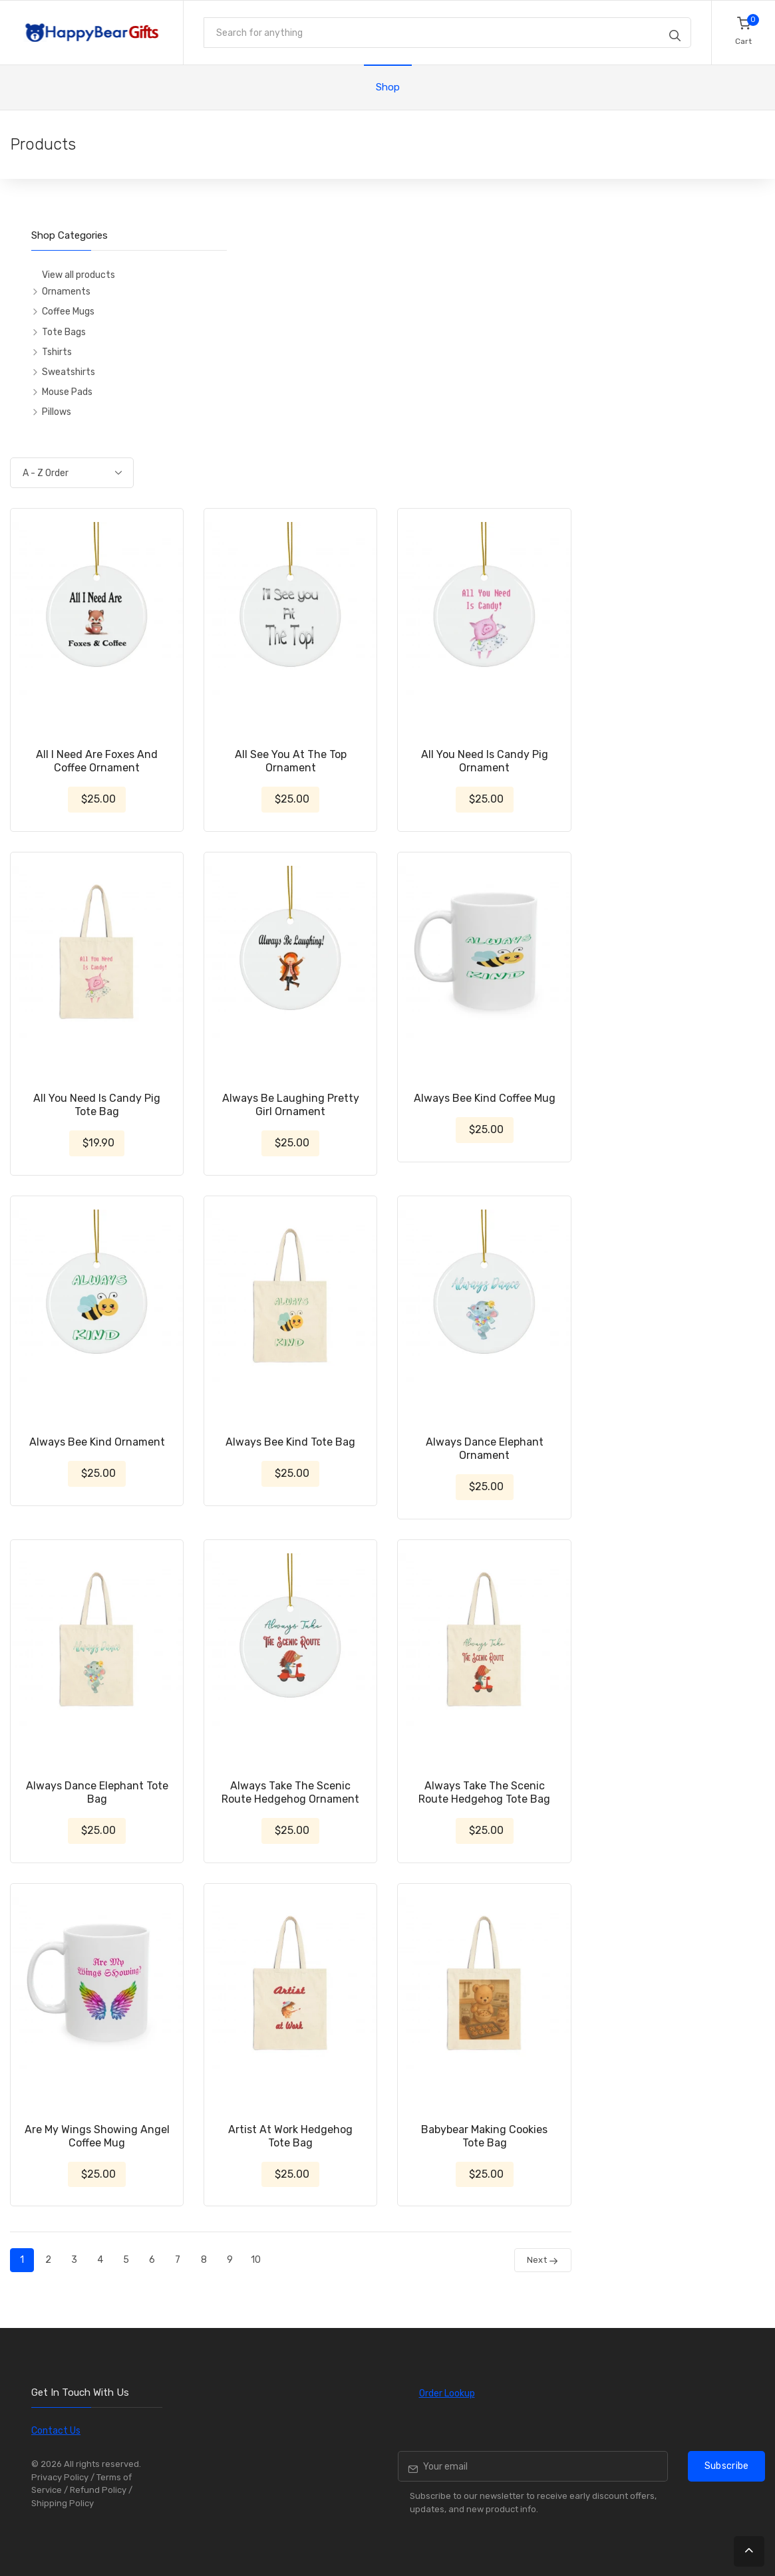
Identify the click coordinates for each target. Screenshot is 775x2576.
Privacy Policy (59, 2477)
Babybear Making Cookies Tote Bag (484, 2136)
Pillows (56, 412)
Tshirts (57, 352)
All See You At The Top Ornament (291, 761)
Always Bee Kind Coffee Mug (484, 1098)
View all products (78, 275)
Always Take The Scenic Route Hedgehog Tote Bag (484, 1792)
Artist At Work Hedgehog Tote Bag (290, 2136)
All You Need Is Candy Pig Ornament (484, 761)
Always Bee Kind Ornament (97, 1442)
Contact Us (55, 2430)
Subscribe (726, 2466)
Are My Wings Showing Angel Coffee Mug (97, 2136)
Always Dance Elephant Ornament (484, 1449)
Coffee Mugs (68, 311)
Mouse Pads (67, 392)
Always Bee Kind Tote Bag (290, 1442)
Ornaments (66, 291)
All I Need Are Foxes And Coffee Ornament (97, 761)
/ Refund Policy (95, 2490)
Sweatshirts (68, 372)
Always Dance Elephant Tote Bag (97, 1792)
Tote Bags (64, 332)
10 (256, 2259)
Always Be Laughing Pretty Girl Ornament (290, 1105)
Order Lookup (447, 2393)
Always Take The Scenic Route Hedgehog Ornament (290, 1792)
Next (543, 2260)
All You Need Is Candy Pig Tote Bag (96, 1105)
